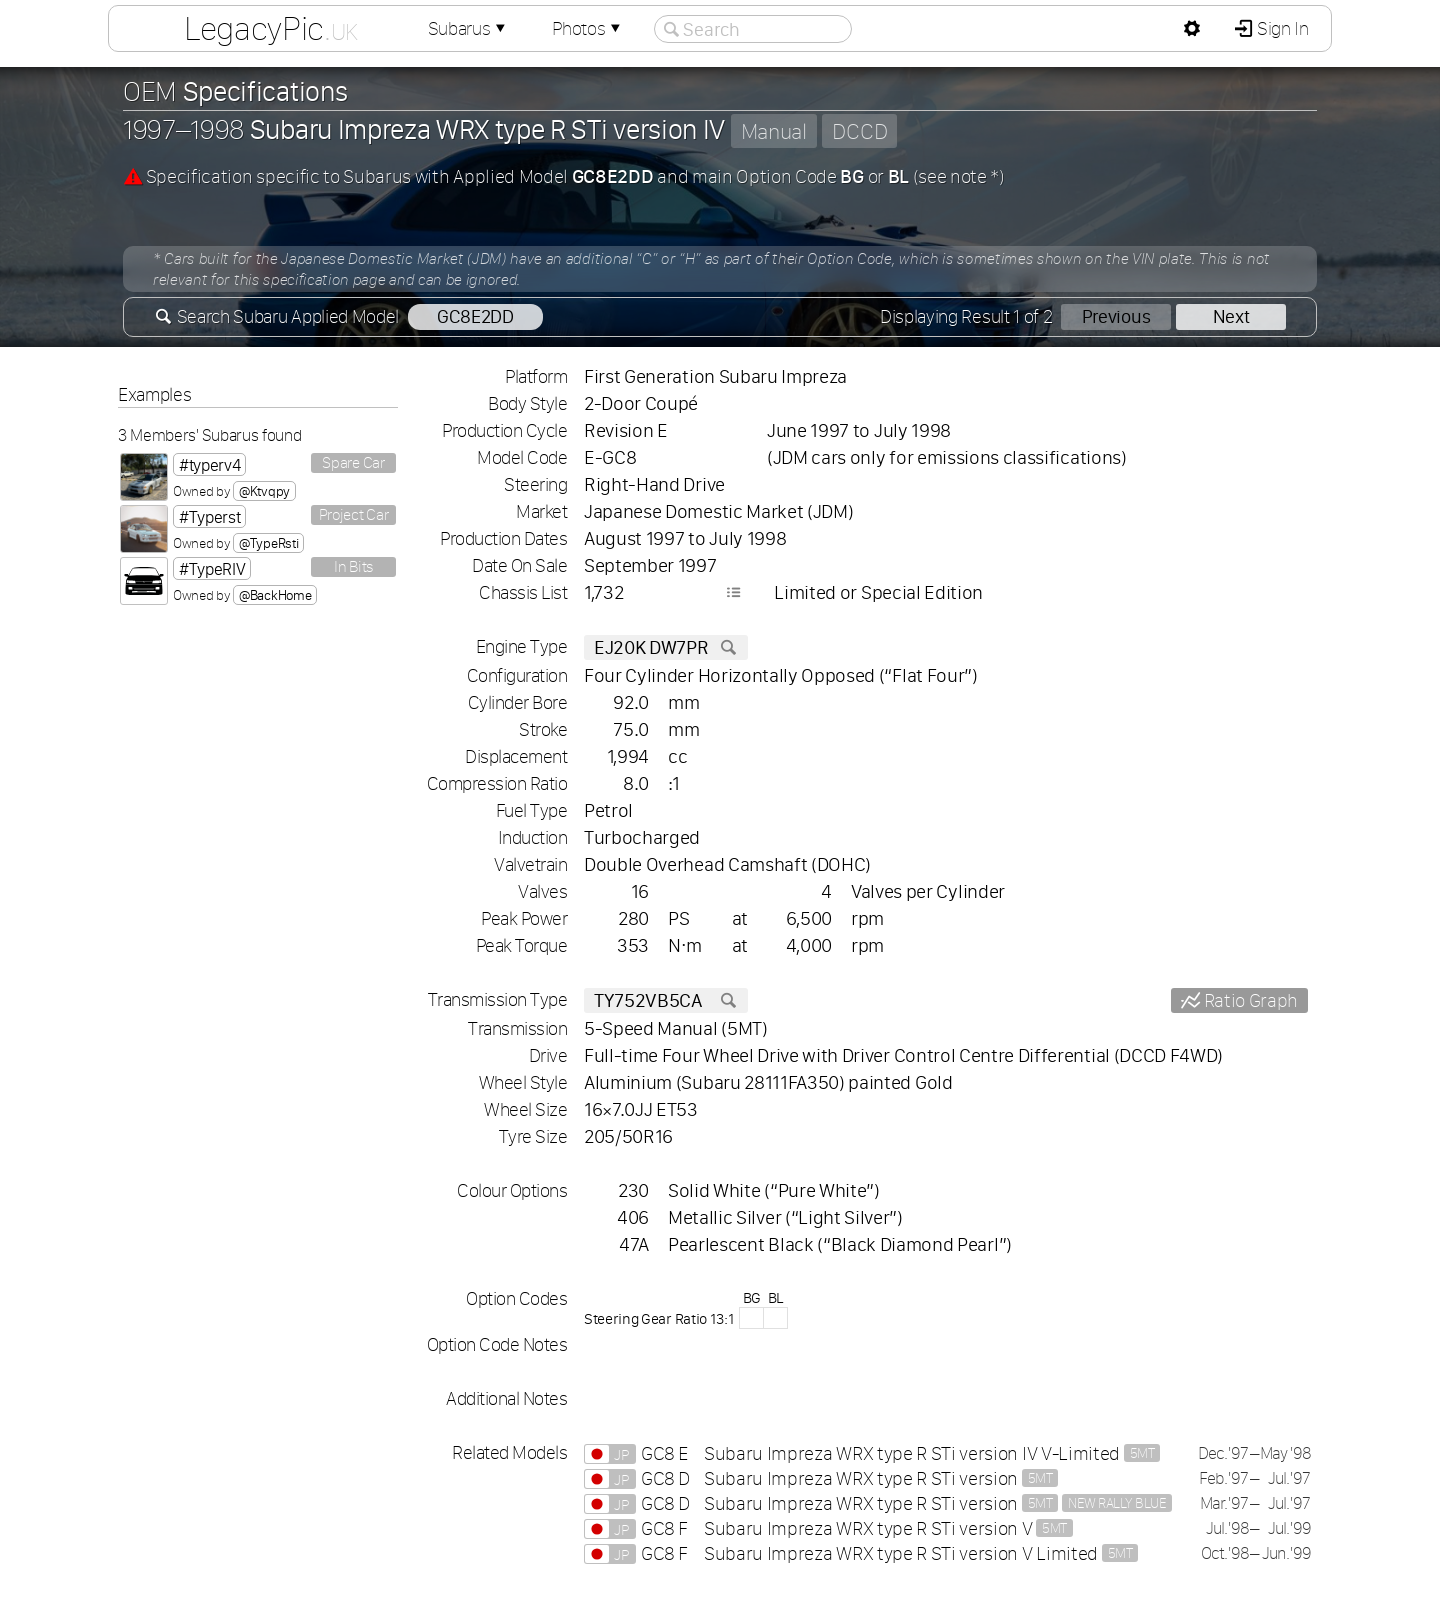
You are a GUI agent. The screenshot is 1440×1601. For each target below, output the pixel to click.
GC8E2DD (475, 316)
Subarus (469, 28)
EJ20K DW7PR (666, 647)
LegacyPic (271, 28)
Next (1231, 316)
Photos (588, 28)
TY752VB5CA (666, 1000)
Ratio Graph (1249, 1000)
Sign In (1280, 28)
